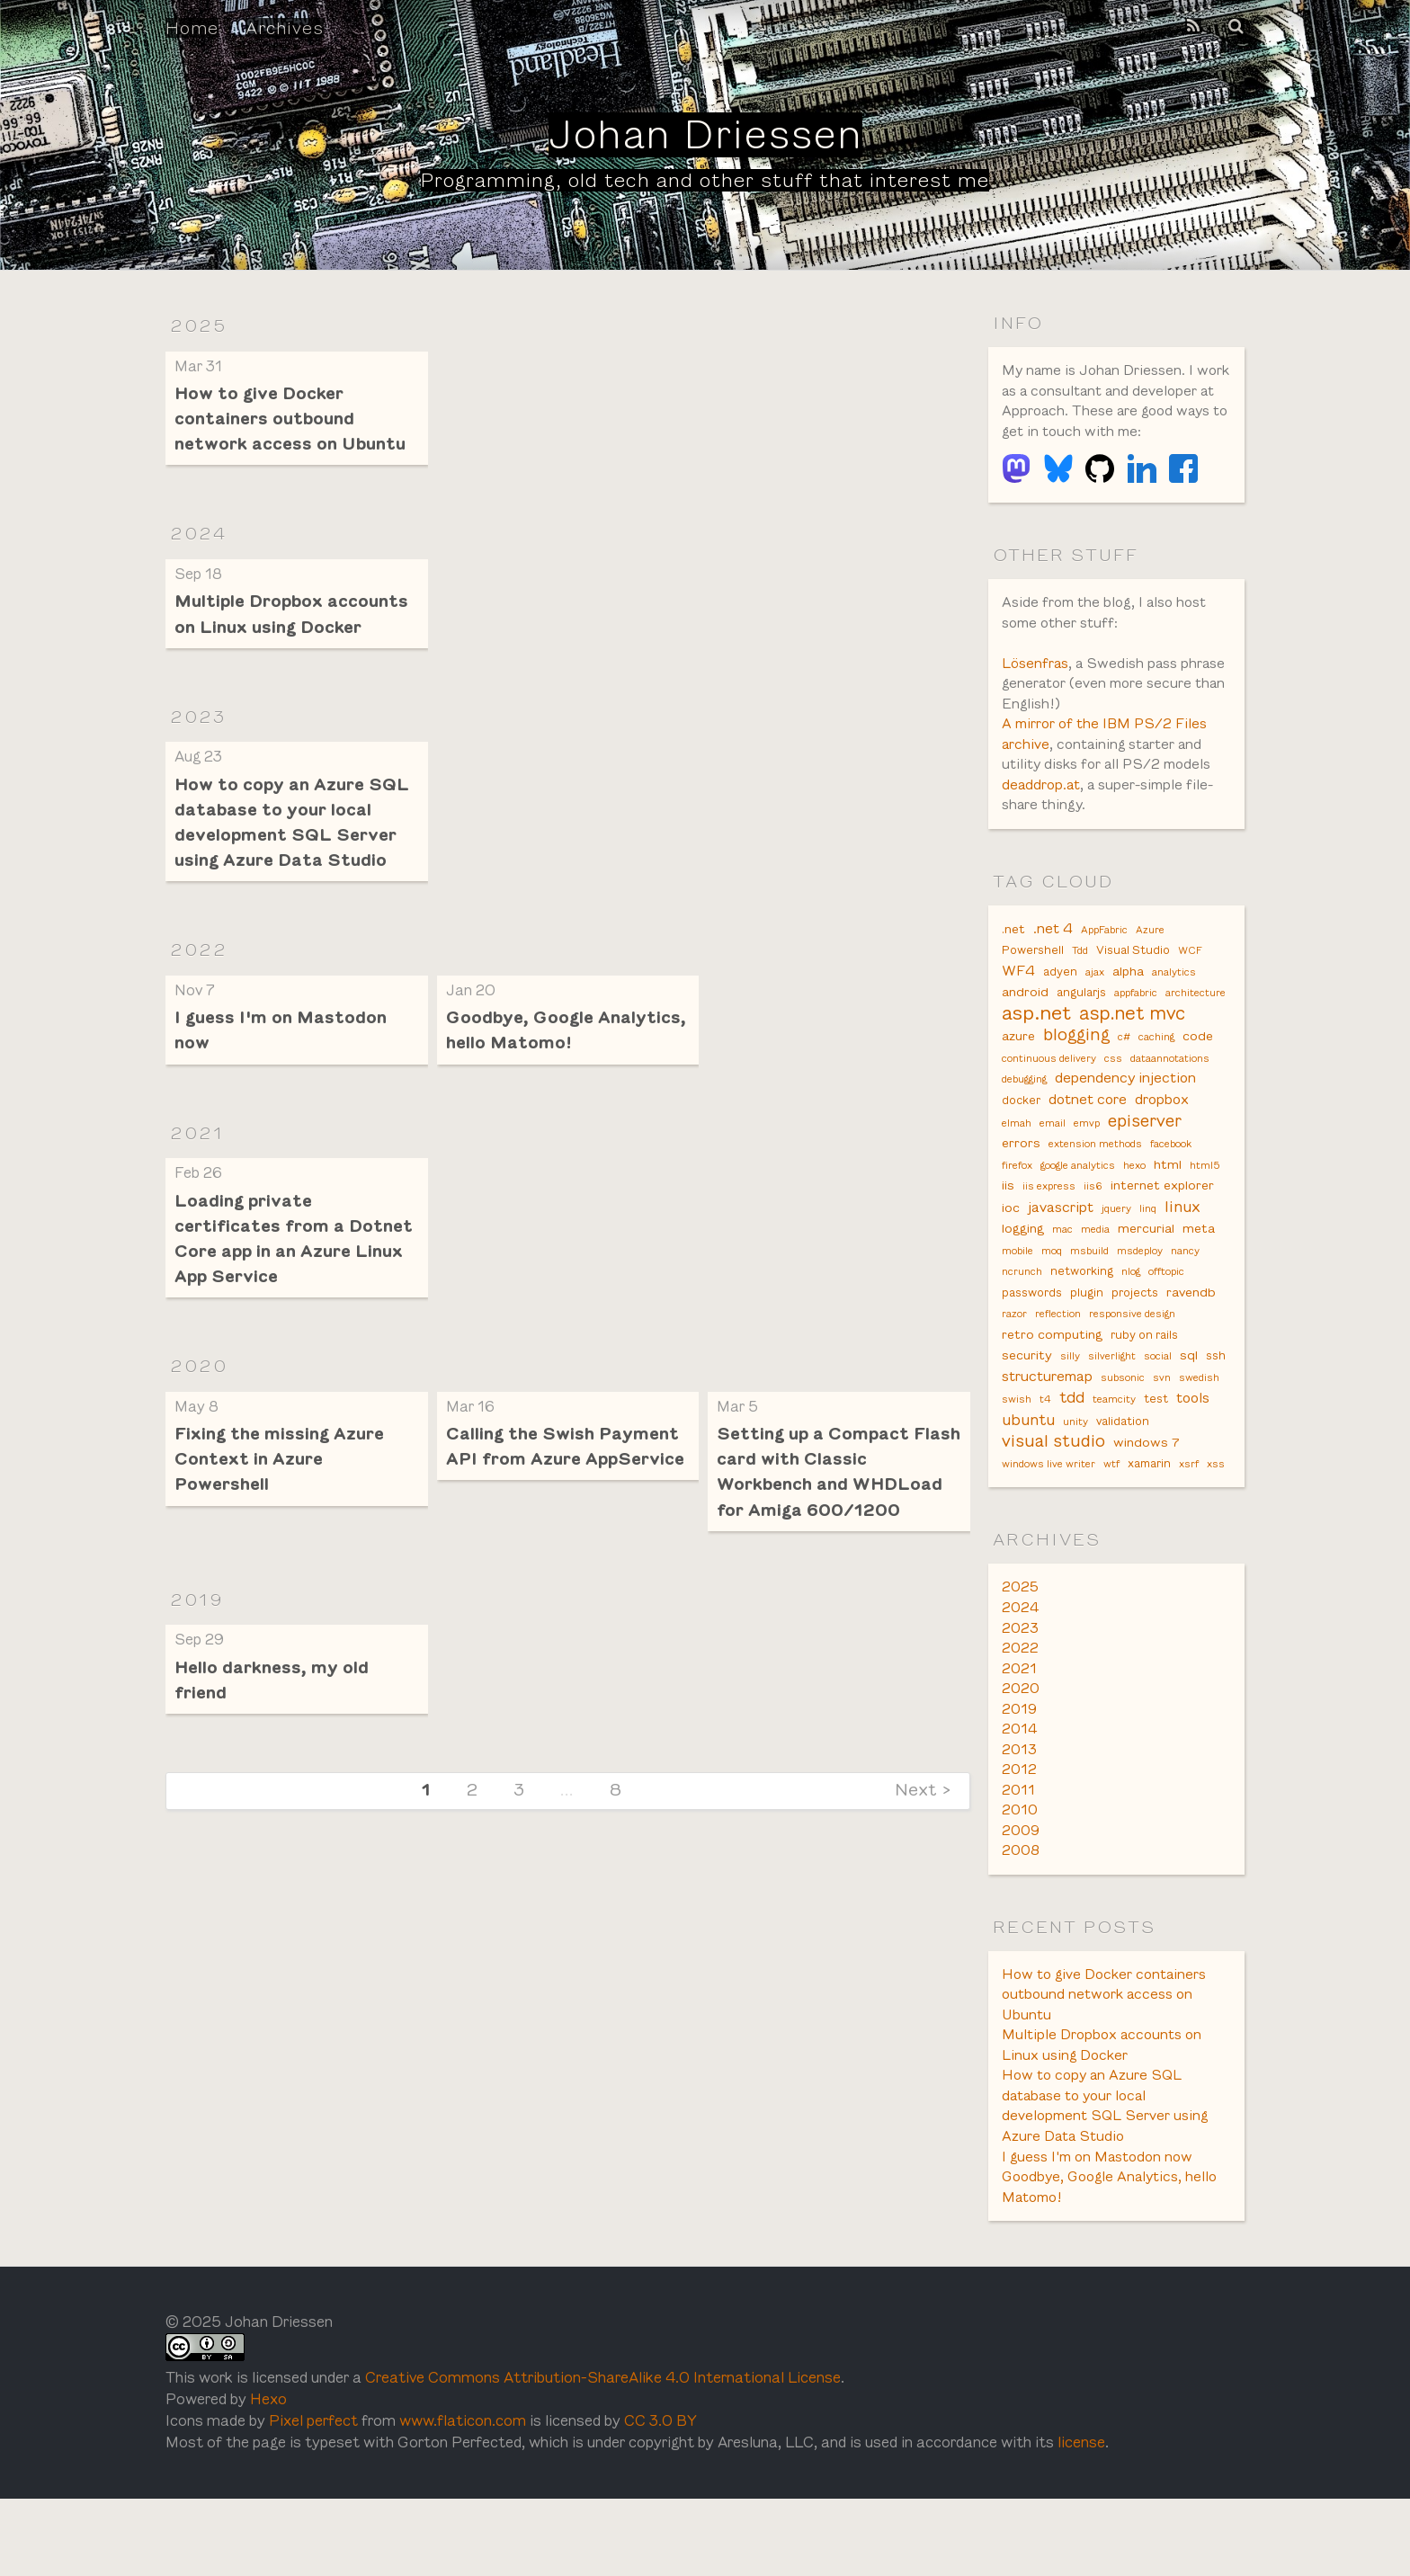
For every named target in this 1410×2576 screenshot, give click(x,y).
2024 (199, 536)
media (1095, 1276)
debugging (1024, 1118)
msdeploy (1140, 1299)
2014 (1020, 1795)
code (1197, 1072)
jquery (1116, 1254)
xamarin (1149, 1525)
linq (1147, 1254)
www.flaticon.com (477, 2497)
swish (1016, 1457)
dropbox (1162, 1139)
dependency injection (1125, 1117)
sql (1189, 1411)
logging (1023, 1276)
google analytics (1077, 1209)
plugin (1086, 1344)
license (1132, 2519)
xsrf (1189, 1525)
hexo (1134, 1209)
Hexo (274, 2475)
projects (1134, 1344)
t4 (1045, 1457)
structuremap (1047, 1433)
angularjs (1081, 1027)
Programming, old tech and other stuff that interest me (705, 180)
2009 (1021, 1898)
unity (1075, 1480)
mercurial (1146, 1276)
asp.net (1036, 1048)
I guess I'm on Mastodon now (1100, 2230)
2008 (1021, 1919)
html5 (1205, 1209)
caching (1156, 1073)
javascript (1060, 1253)
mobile (1017, 1299)
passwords (1032, 1344)
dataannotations (1169, 1096)
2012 (1019, 1836)
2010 (1020, 1877)
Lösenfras (1036, 689)
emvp (1087, 1164)
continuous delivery (1049, 1096)
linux (1182, 1252)
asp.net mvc (1132, 1048)
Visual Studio (1133, 982)
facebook (1170, 1186)
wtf (1111, 1525)
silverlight (1112, 1412)
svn (1162, 1435)
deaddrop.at (1042, 813)
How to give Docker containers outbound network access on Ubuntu (294, 420)
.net (1013, 959)
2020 (199, 1379)
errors (1021, 1186)
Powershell (1033, 982)
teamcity (1114, 1457)
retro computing (1052, 1389)
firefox (1017, 1209)
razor (1014, 1366)
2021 (197, 1143)
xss (1216, 1525)
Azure (1150, 960)
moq (1051, 1299)
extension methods (1095, 1186)
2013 (1019, 1815)
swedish (1199, 1435)
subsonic (1123, 1435)
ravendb (1191, 1343)
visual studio (1053, 1501)
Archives (285, 28)
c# (1124, 1073)
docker (1021, 1141)
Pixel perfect (320, 2497)
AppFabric (1104, 960)
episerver (1145, 1162)
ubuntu (1028, 1478)
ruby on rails (1144, 1390)
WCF (1190, 982)
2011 (1018, 1857)
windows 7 (1146, 1502)
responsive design (1132, 1366)
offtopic (1166, 1321)
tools (1192, 1456)
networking (1081, 1321)
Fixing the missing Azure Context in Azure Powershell (281, 1474)
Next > (922, 1808)
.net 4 (1053, 959)
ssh (1216, 1412)
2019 (197, 1616)
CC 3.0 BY (688, 2497)
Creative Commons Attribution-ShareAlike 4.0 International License (627, 2453)
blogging (1076, 1071)
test (1156, 1457)
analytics (1174, 1005)
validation (1122, 1480)
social (1158, 1412)
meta (1198, 1276)
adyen (1060, 1005)
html (1168, 1208)
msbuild (1089, 1299)
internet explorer (1162, 1231)
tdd (1071, 1456)
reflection (1058, 1366)
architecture (1195, 1027)
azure (1018, 1072)
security (1027, 1411)
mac (1062, 1276)
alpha (1128, 1004)
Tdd (1080, 982)
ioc (1011, 1253)
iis (1008, 1231)
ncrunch (1022, 1321)
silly (1070, 1412)
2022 (199, 957)
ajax (1094, 1005)
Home (192, 28)
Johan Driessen (705, 134)
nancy (1185, 1299)
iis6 (1093, 1231)
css (1113, 1096)
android (1025, 1027)
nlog (1130, 1321)
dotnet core (1088, 1139)
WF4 (1018, 1004)
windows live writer (1048, 1525)
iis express (1048, 1231)
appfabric (1135, 1027)
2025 (199, 325)
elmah (1016, 1164)
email (1053, 1164)
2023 (199, 721)
